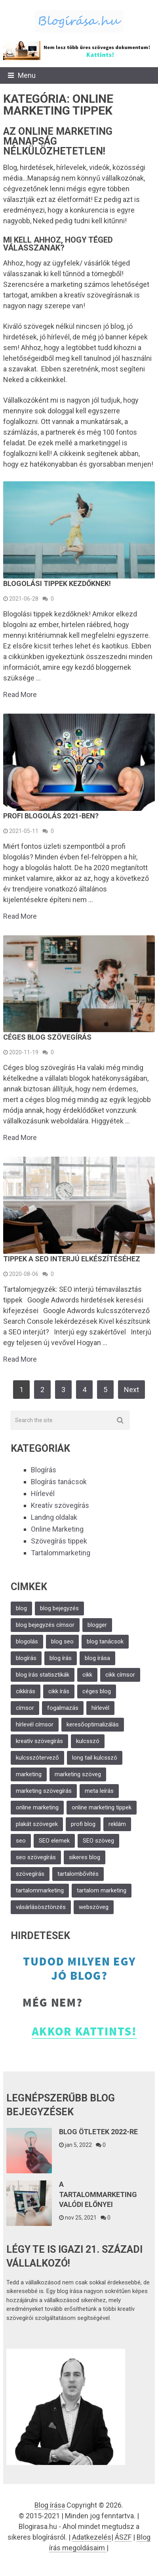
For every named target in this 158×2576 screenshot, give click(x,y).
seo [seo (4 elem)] (21, 1840)
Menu (27, 75)
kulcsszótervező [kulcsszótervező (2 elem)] (37, 1757)
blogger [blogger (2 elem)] (97, 1624)
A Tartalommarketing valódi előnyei (98, 2194)
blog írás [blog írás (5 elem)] (60, 1658)
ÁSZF (123, 2537)
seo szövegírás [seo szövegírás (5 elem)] (36, 1857)
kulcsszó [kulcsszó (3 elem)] (87, 1741)
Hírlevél (43, 1493)
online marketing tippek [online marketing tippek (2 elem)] (101, 1807)
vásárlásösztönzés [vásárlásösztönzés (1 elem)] (41, 1907)
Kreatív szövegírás (60, 1505)
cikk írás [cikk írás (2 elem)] (58, 1691)
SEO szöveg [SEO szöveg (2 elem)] (98, 1840)
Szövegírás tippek (59, 1541)
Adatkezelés (91, 2537)
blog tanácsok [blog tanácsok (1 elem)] (105, 1641)
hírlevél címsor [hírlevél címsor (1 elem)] (34, 1724)
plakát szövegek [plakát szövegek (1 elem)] (37, 1824)
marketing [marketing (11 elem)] (29, 1774)
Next (131, 1389)
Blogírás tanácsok (59, 1481)
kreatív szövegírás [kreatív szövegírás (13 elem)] (39, 1741)
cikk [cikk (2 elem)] (87, 1674)
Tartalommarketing (60, 1553)
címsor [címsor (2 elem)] (25, 1707)
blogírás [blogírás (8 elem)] (26, 1658)
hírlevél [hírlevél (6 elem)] (100, 1707)
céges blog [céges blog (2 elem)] (96, 1691)
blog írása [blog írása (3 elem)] (97, 1658)
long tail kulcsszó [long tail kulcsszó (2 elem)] (94, 1757)
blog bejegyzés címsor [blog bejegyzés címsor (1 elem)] (45, 1624)
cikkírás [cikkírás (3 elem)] (25, 1691)
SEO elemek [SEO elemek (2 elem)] (54, 1840)
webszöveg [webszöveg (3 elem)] (94, 1907)
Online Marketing (57, 1529)
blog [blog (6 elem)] (21, 1608)
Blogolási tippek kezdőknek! (57, 583)
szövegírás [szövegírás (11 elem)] (30, 1873)
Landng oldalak (54, 1517)
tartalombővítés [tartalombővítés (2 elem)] (78, 1873)
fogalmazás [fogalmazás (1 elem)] (62, 1707)
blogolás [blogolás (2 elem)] (27, 1641)
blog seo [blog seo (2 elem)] (62, 1641)
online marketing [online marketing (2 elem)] (37, 1807)
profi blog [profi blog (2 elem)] (83, 1824)
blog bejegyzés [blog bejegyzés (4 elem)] (59, 1608)
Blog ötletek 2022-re (98, 2132)
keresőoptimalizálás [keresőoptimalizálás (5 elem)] (93, 1724)
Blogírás (43, 1470)
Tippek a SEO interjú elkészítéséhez (71, 1259)
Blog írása (49, 2505)
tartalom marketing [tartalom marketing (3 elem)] (101, 1890)
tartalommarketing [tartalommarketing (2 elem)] (40, 1890)
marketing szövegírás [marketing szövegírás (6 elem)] (44, 1790)
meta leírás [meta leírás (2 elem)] (99, 1790)
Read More (20, 694)
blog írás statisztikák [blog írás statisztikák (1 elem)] (42, 1674)
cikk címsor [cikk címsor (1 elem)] (120, 1674)
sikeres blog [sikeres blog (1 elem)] (84, 1857)
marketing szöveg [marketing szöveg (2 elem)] (78, 1774)
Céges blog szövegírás (47, 1037)
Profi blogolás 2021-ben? (51, 816)
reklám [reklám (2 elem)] (117, 1824)
